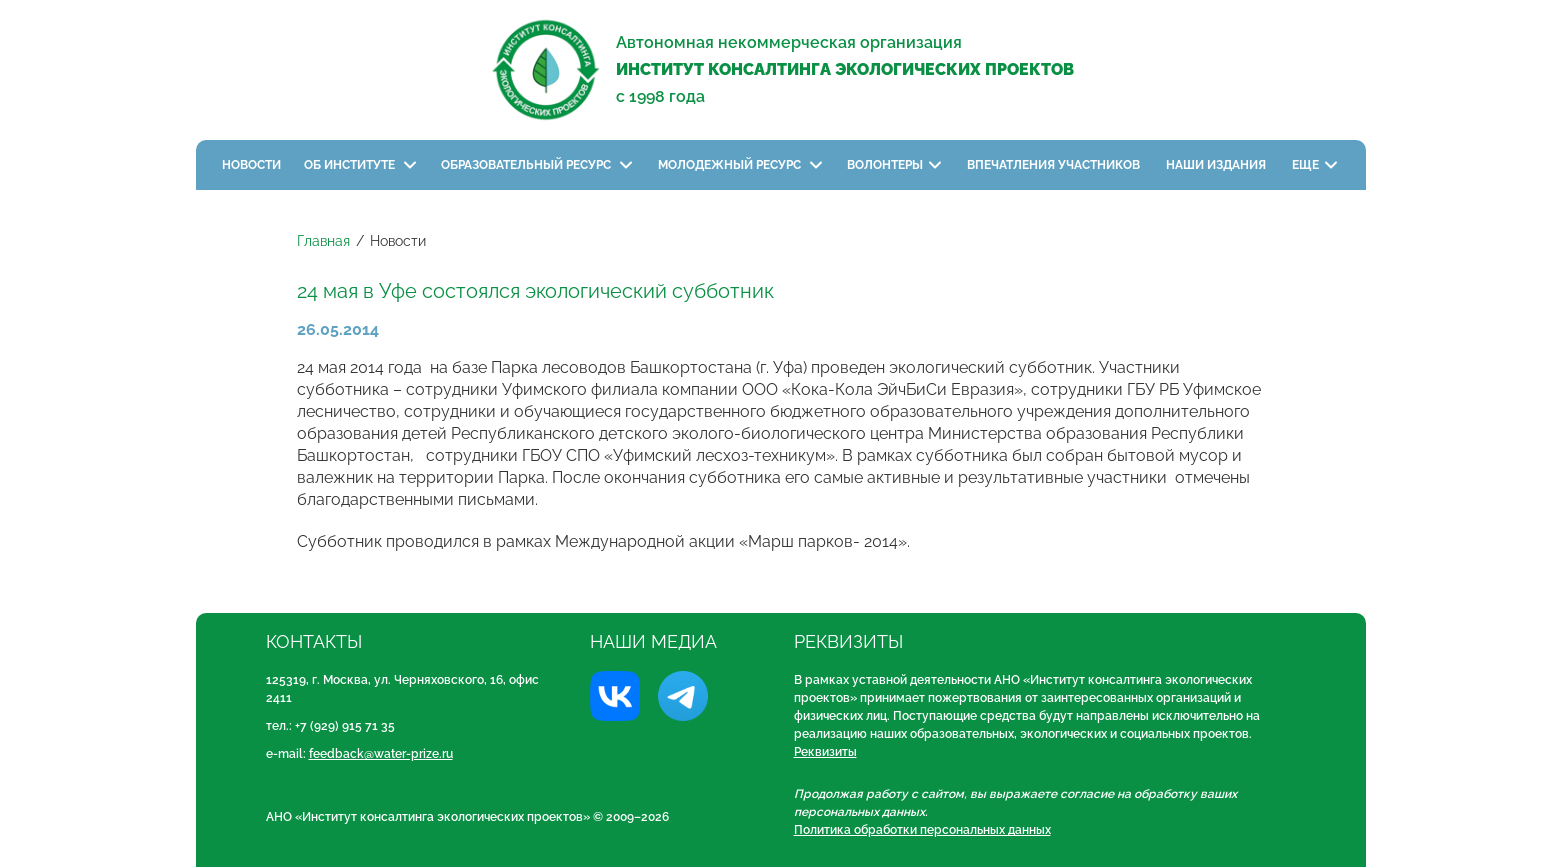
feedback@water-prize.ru (381, 754)
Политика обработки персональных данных (922, 830)
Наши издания (1217, 165)
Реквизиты (825, 752)
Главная (323, 241)
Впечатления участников (1055, 165)
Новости (251, 165)
